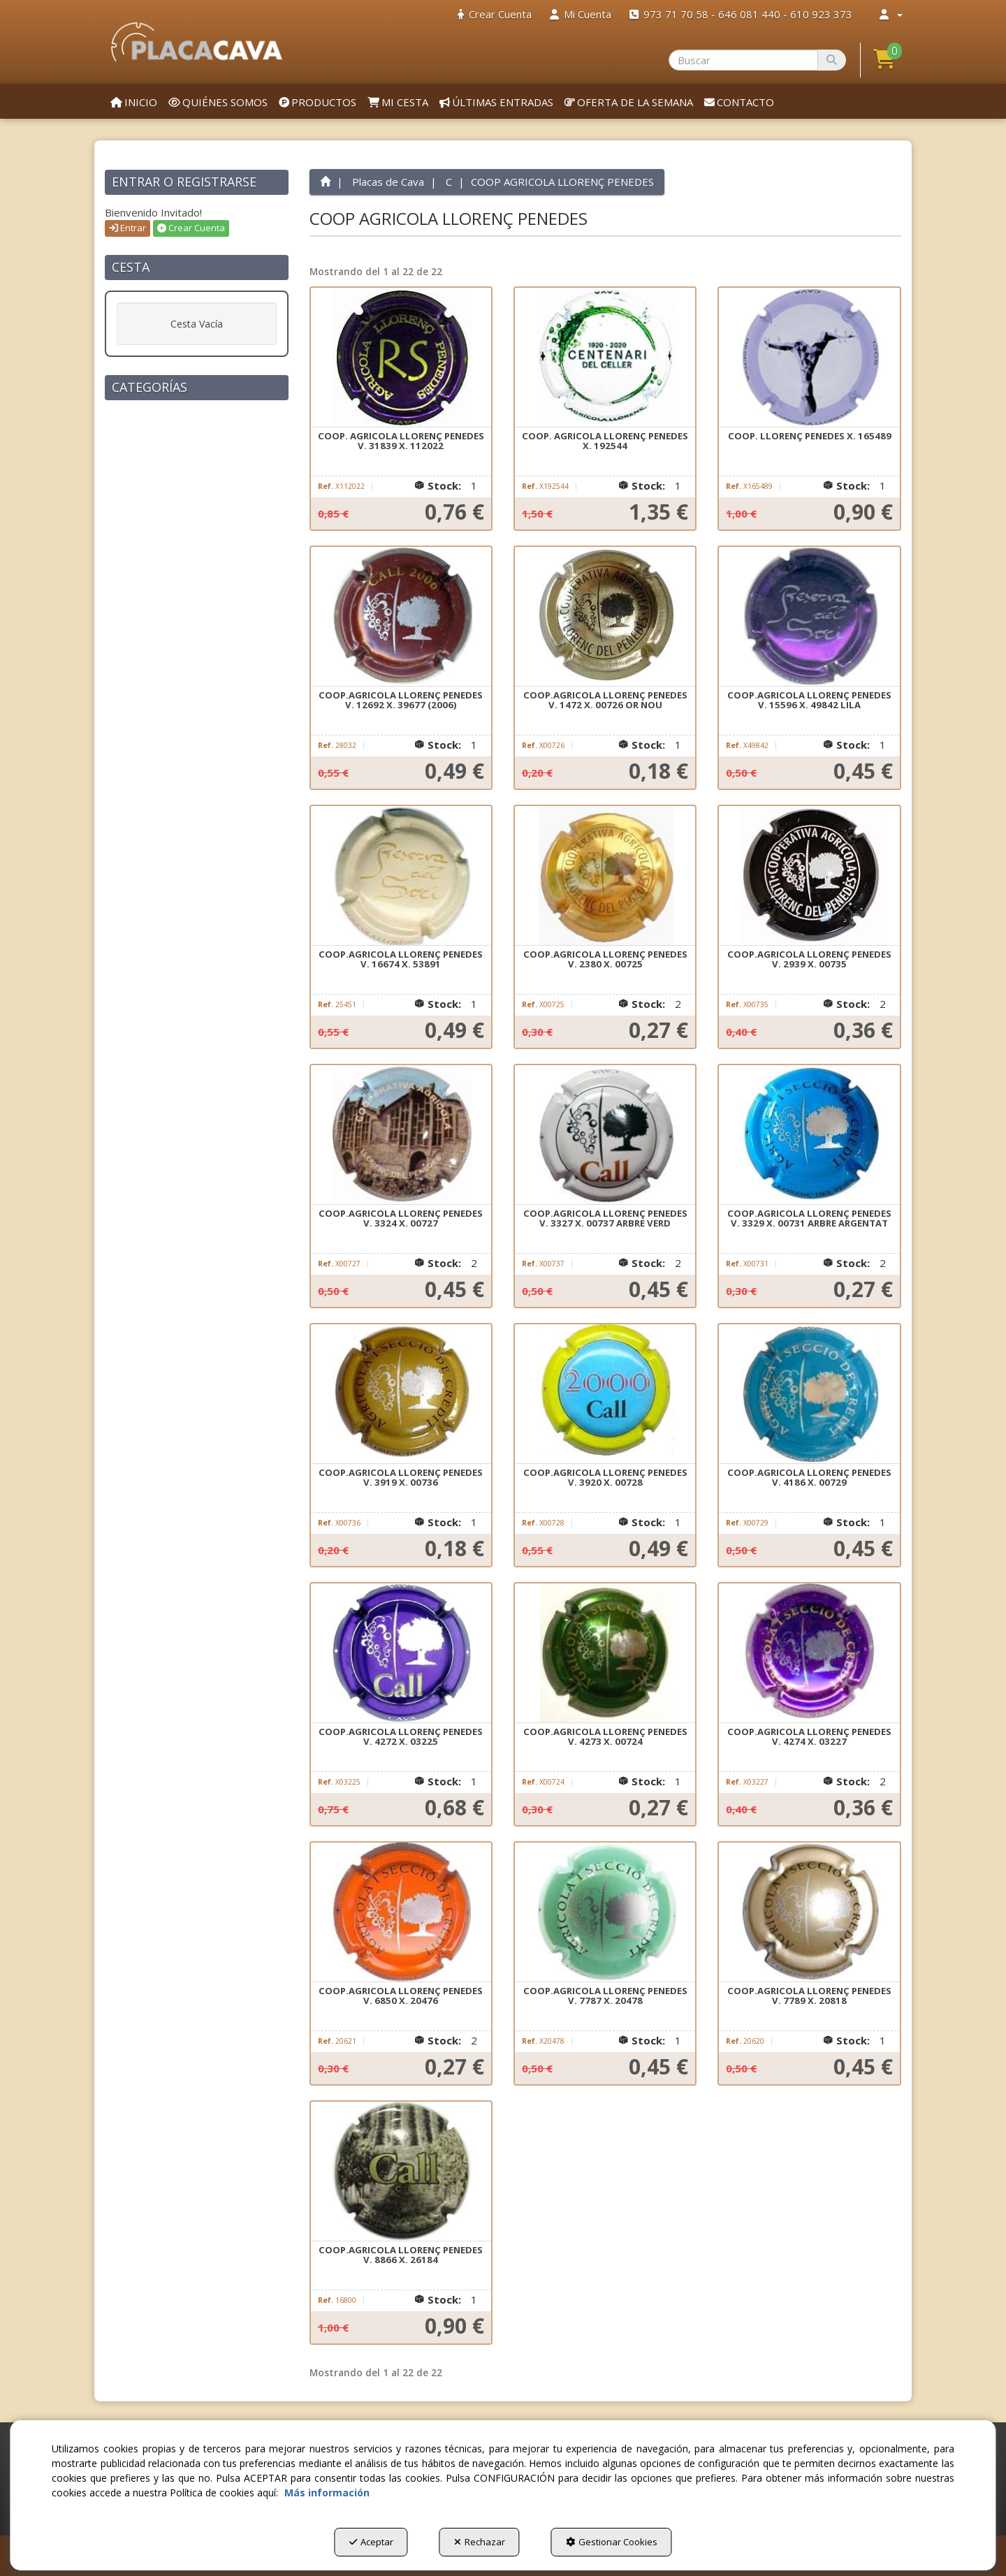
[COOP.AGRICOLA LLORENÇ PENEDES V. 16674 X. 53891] (401, 876)
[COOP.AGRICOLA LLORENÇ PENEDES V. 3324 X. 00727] (401, 1135)
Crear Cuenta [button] (191, 227)
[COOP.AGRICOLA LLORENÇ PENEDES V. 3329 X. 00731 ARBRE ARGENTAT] (809, 1135)
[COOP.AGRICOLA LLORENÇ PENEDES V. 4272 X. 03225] (401, 1653)
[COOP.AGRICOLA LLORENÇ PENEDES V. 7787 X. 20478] (605, 1912)
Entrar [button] (127, 227)
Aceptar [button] (371, 2541)
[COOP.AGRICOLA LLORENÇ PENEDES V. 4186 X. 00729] (809, 1394)
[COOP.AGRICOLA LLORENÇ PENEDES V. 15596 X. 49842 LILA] (809, 617)
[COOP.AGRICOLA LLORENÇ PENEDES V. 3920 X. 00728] (605, 1394)
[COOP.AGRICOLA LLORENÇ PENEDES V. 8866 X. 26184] (401, 2171)
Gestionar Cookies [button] (611, 2541)
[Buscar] (831, 60)
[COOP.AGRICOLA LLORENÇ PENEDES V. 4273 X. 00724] (605, 1653)
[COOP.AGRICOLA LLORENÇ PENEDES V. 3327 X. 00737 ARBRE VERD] (605, 1135)
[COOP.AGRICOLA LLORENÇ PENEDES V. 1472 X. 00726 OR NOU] (605, 617)
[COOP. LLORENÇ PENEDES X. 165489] (809, 357)
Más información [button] (327, 2492)
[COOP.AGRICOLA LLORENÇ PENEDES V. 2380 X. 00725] (605, 876)
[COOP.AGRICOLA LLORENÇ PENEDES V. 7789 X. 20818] (809, 1912)
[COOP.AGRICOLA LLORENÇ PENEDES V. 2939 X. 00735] (809, 876)
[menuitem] (494, 14)
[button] (197, 41)
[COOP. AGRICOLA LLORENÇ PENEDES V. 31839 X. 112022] (401, 357)
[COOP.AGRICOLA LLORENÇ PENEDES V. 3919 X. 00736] (401, 1394)
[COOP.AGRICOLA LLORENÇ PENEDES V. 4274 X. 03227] (809, 1653)
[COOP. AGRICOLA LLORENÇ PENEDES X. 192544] (605, 357)
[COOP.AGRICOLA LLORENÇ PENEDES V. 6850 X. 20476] (401, 1912)
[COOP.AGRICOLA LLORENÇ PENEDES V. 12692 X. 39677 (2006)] (401, 617)
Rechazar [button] (479, 2541)
